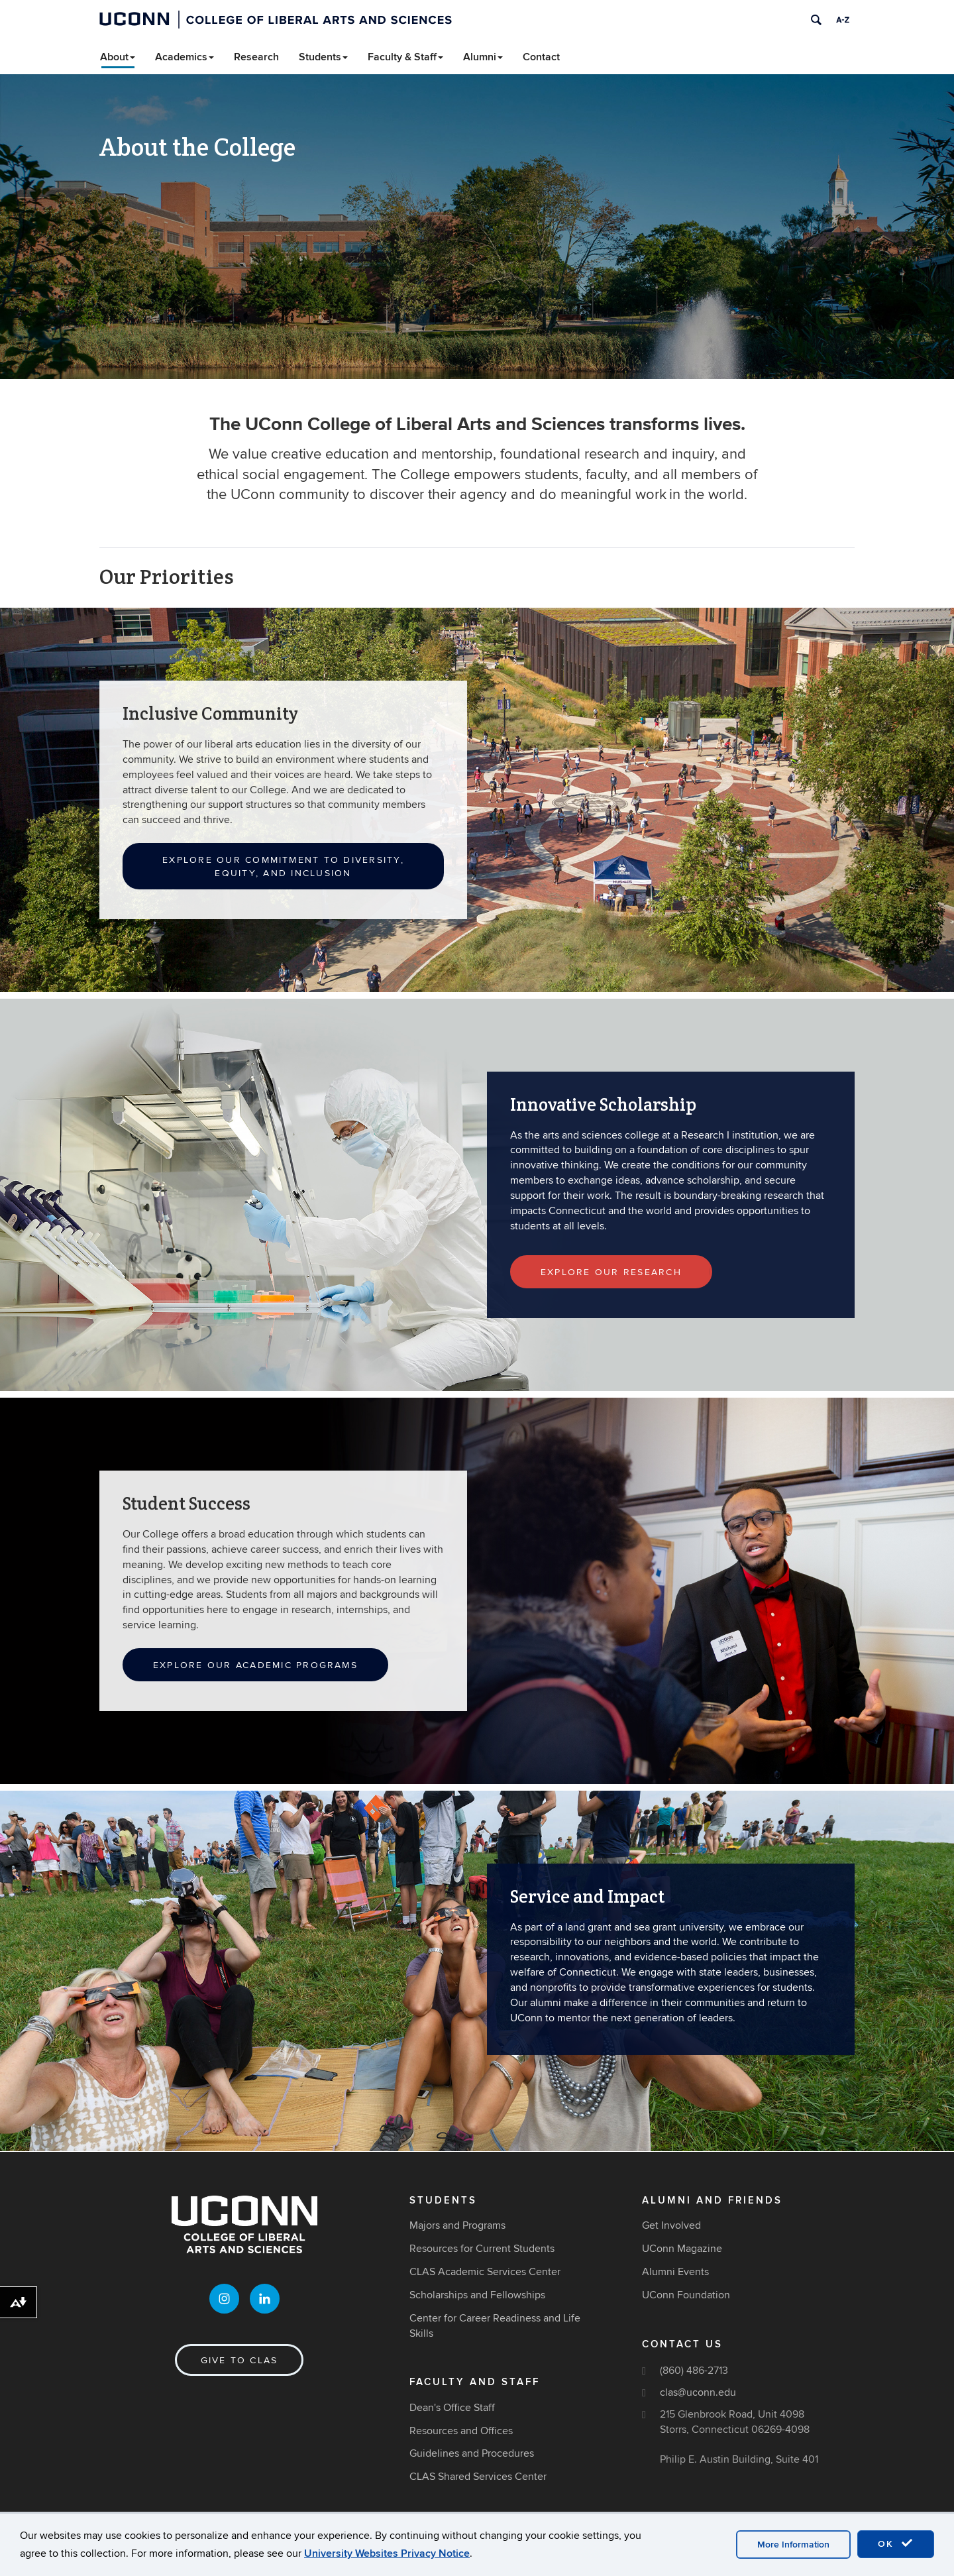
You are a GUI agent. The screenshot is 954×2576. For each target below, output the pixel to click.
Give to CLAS (239, 2360)
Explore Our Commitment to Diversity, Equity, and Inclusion (283, 866)
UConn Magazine (682, 2248)
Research (256, 57)
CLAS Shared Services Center (478, 2476)
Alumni (483, 57)
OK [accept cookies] (896, 2543)
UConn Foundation (686, 2295)
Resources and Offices (461, 2430)
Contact (541, 57)
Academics (184, 57)
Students (323, 57)
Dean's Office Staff (452, 2407)
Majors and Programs (457, 2225)
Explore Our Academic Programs (255, 1665)
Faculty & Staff (405, 57)
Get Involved (671, 2225)
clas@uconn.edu (698, 2392)
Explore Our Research (611, 1272)
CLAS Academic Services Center (484, 2271)
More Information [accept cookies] (793, 2544)
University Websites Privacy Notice (387, 2553)
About (117, 57)
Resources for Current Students (482, 2248)
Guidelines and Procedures (471, 2453)
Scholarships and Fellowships (477, 2295)
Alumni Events (675, 2271)
